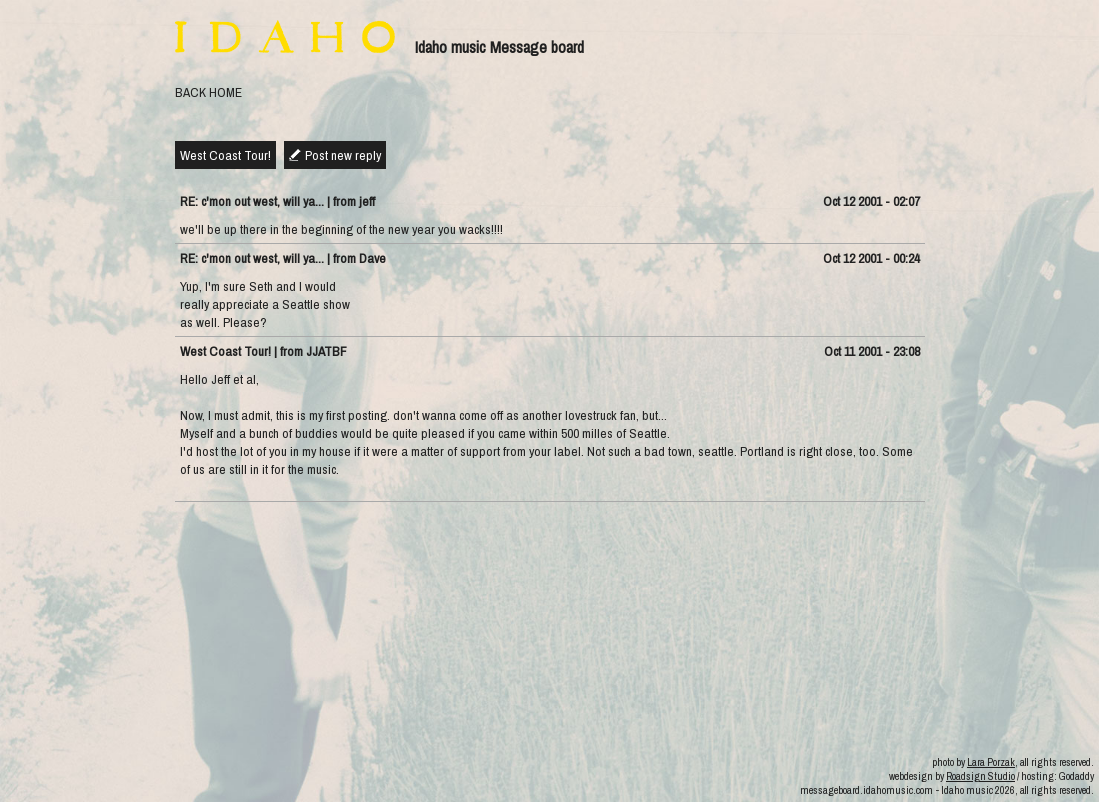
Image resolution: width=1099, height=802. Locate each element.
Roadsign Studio (980, 776)
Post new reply (343, 155)
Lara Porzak (991, 762)
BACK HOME (208, 92)
